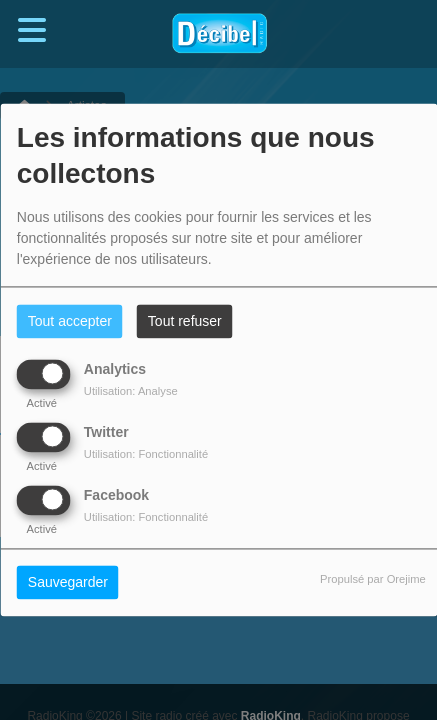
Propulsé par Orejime (373, 580)
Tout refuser (185, 322)
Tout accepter (70, 322)
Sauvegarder (68, 583)
